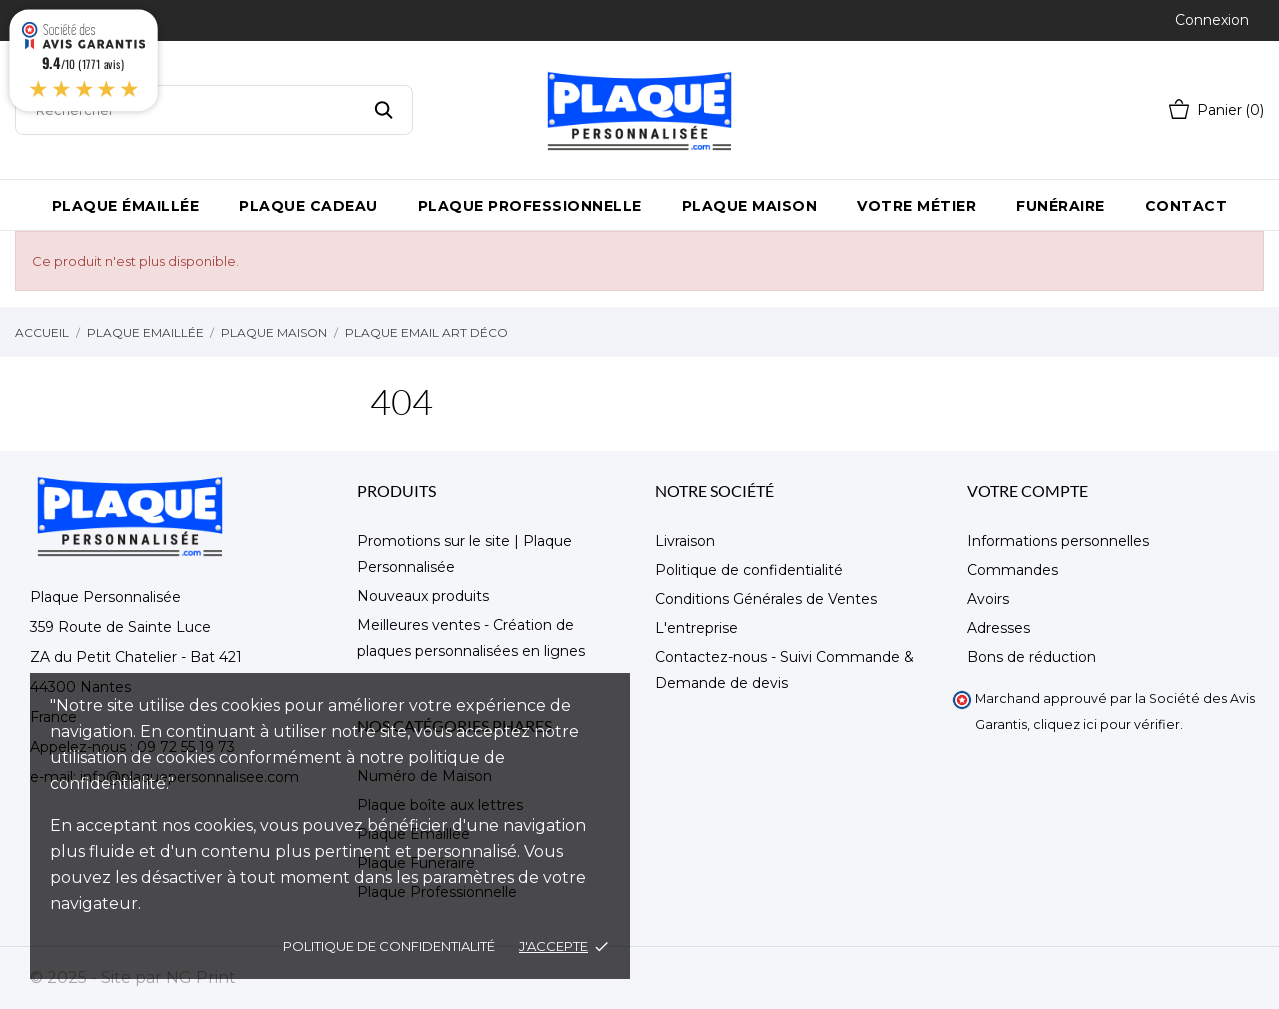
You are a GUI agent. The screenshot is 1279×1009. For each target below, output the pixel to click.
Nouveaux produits (423, 596)
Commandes (1012, 570)
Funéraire (1060, 206)
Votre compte (1027, 490)
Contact (1186, 206)
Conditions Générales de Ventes (766, 599)
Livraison (685, 541)
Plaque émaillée (126, 206)
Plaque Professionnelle (530, 206)
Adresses (998, 628)
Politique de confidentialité (389, 946)
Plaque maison (750, 206)
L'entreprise (696, 628)
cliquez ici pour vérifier (1106, 724)
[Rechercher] (214, 110)
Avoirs (988, 599)
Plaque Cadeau (308, 206)
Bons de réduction (1031, 657)
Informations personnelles (1058, 541)
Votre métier (916, 206)
